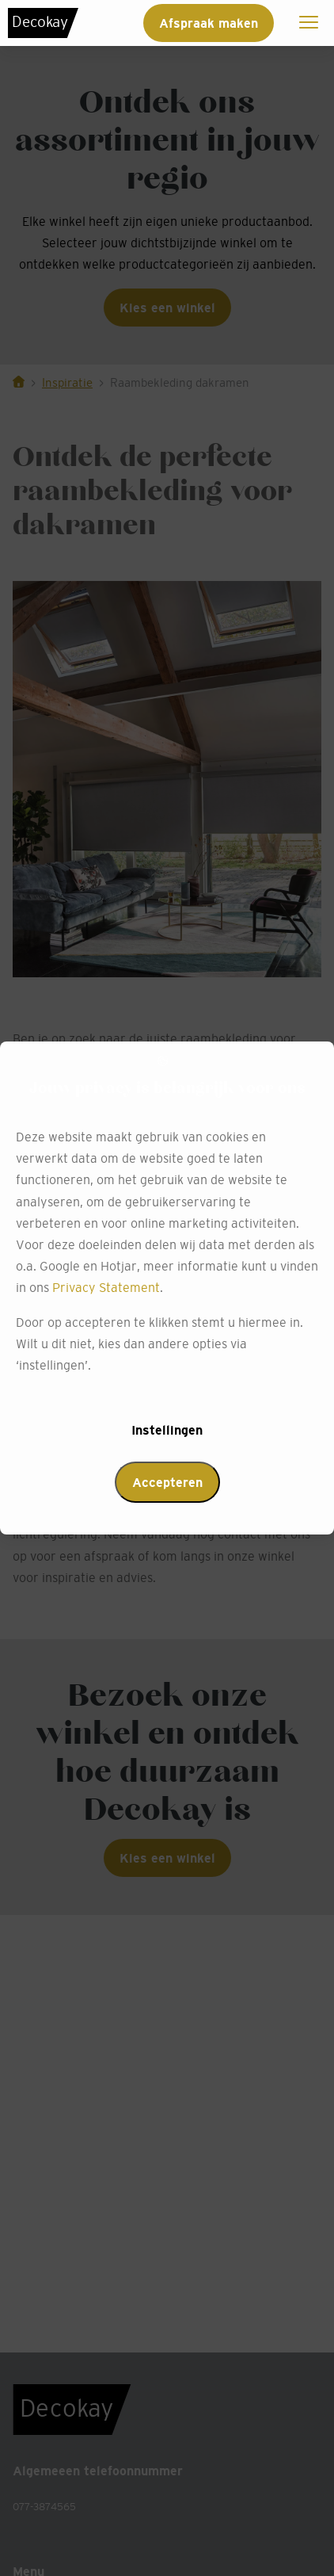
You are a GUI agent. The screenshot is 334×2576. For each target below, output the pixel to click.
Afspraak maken (208, 23)
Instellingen (167, 1430)
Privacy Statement (106, 1287)
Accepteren (167, 1482)
